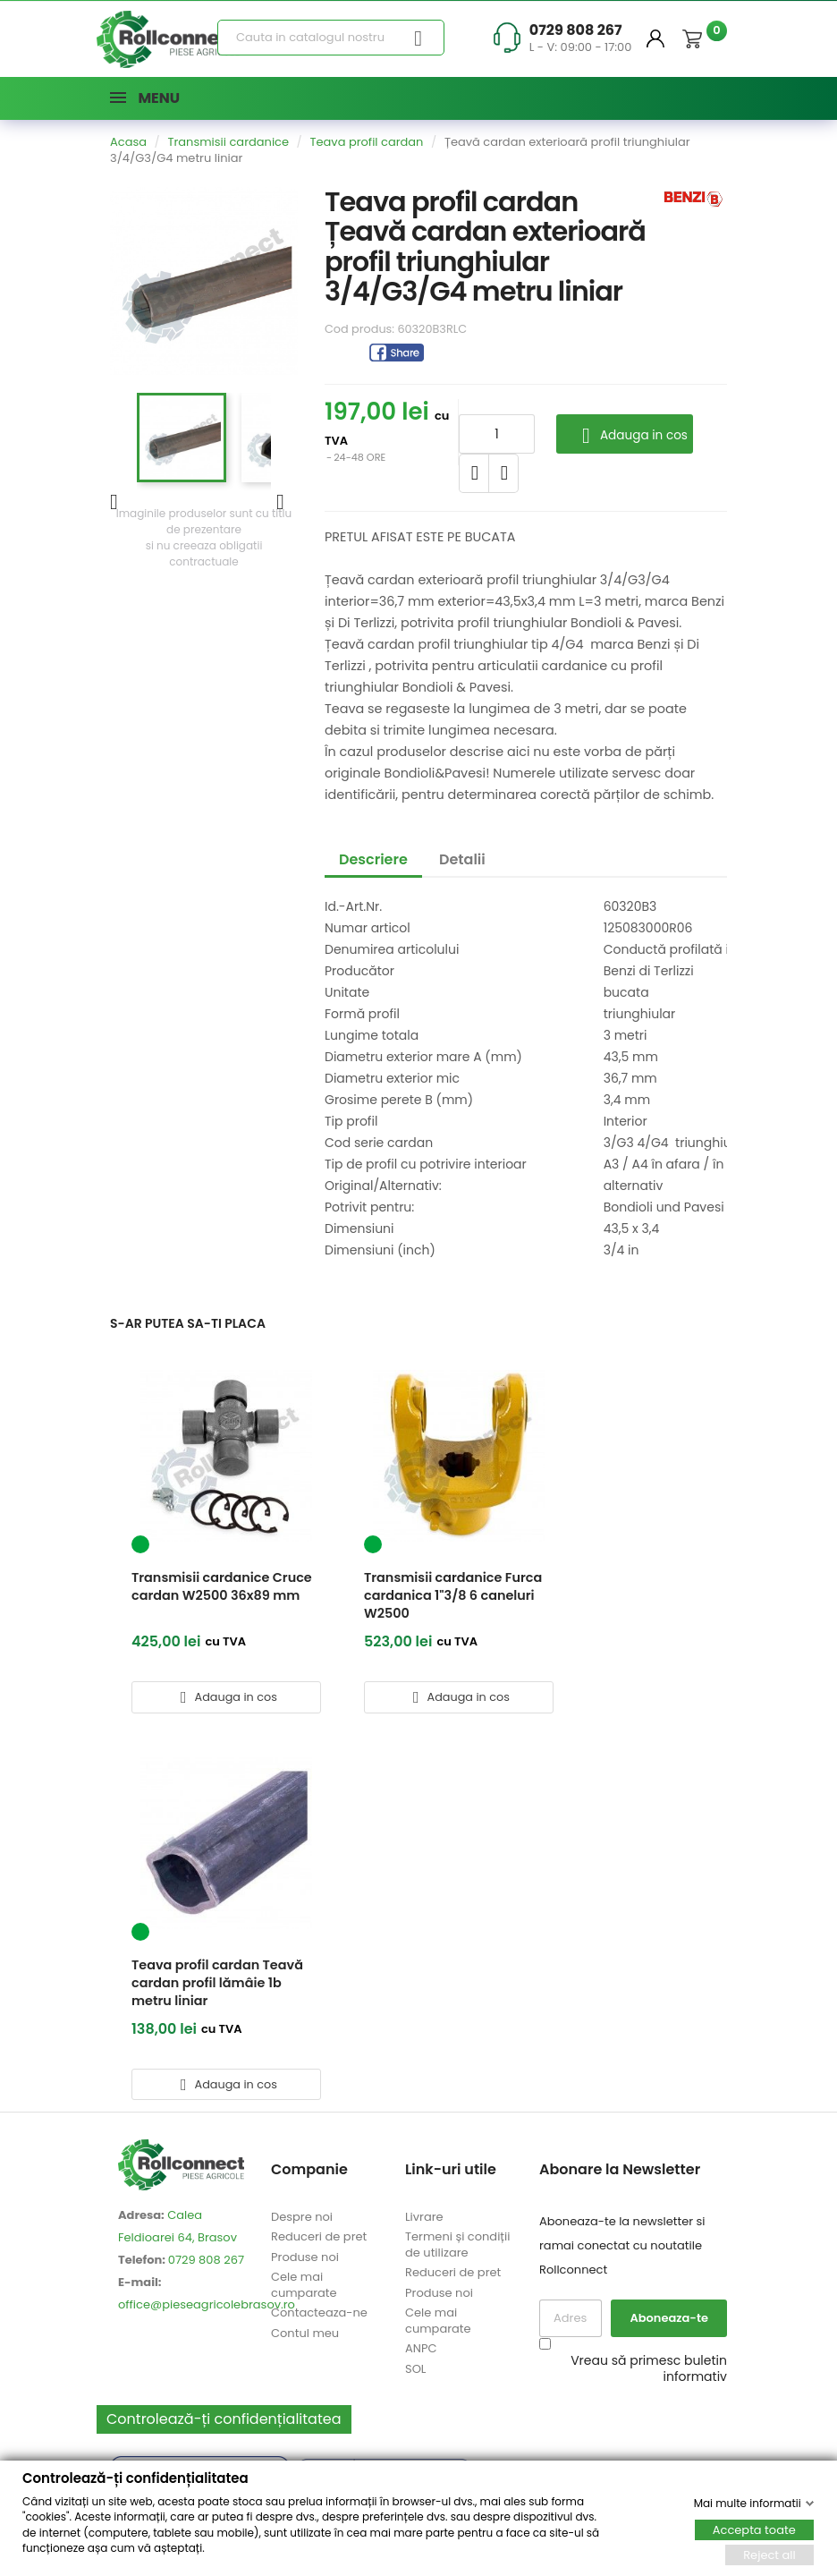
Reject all (769, 2554)
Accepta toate (754, 2529)
